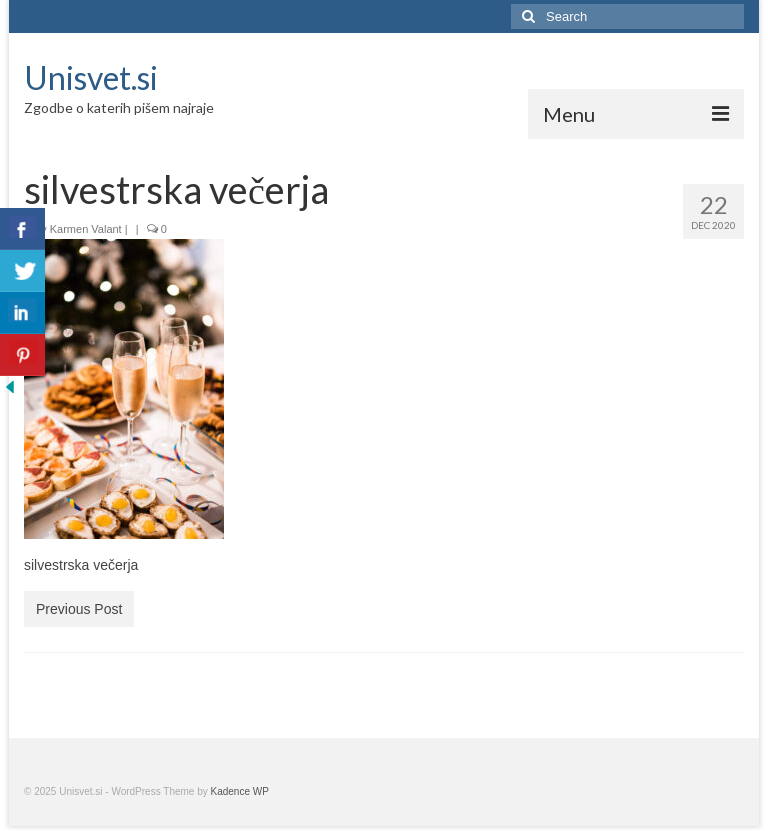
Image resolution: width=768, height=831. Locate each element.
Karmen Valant (86, 229)
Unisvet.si (91, 77)
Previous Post (79, 609)
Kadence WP (240, 791)
